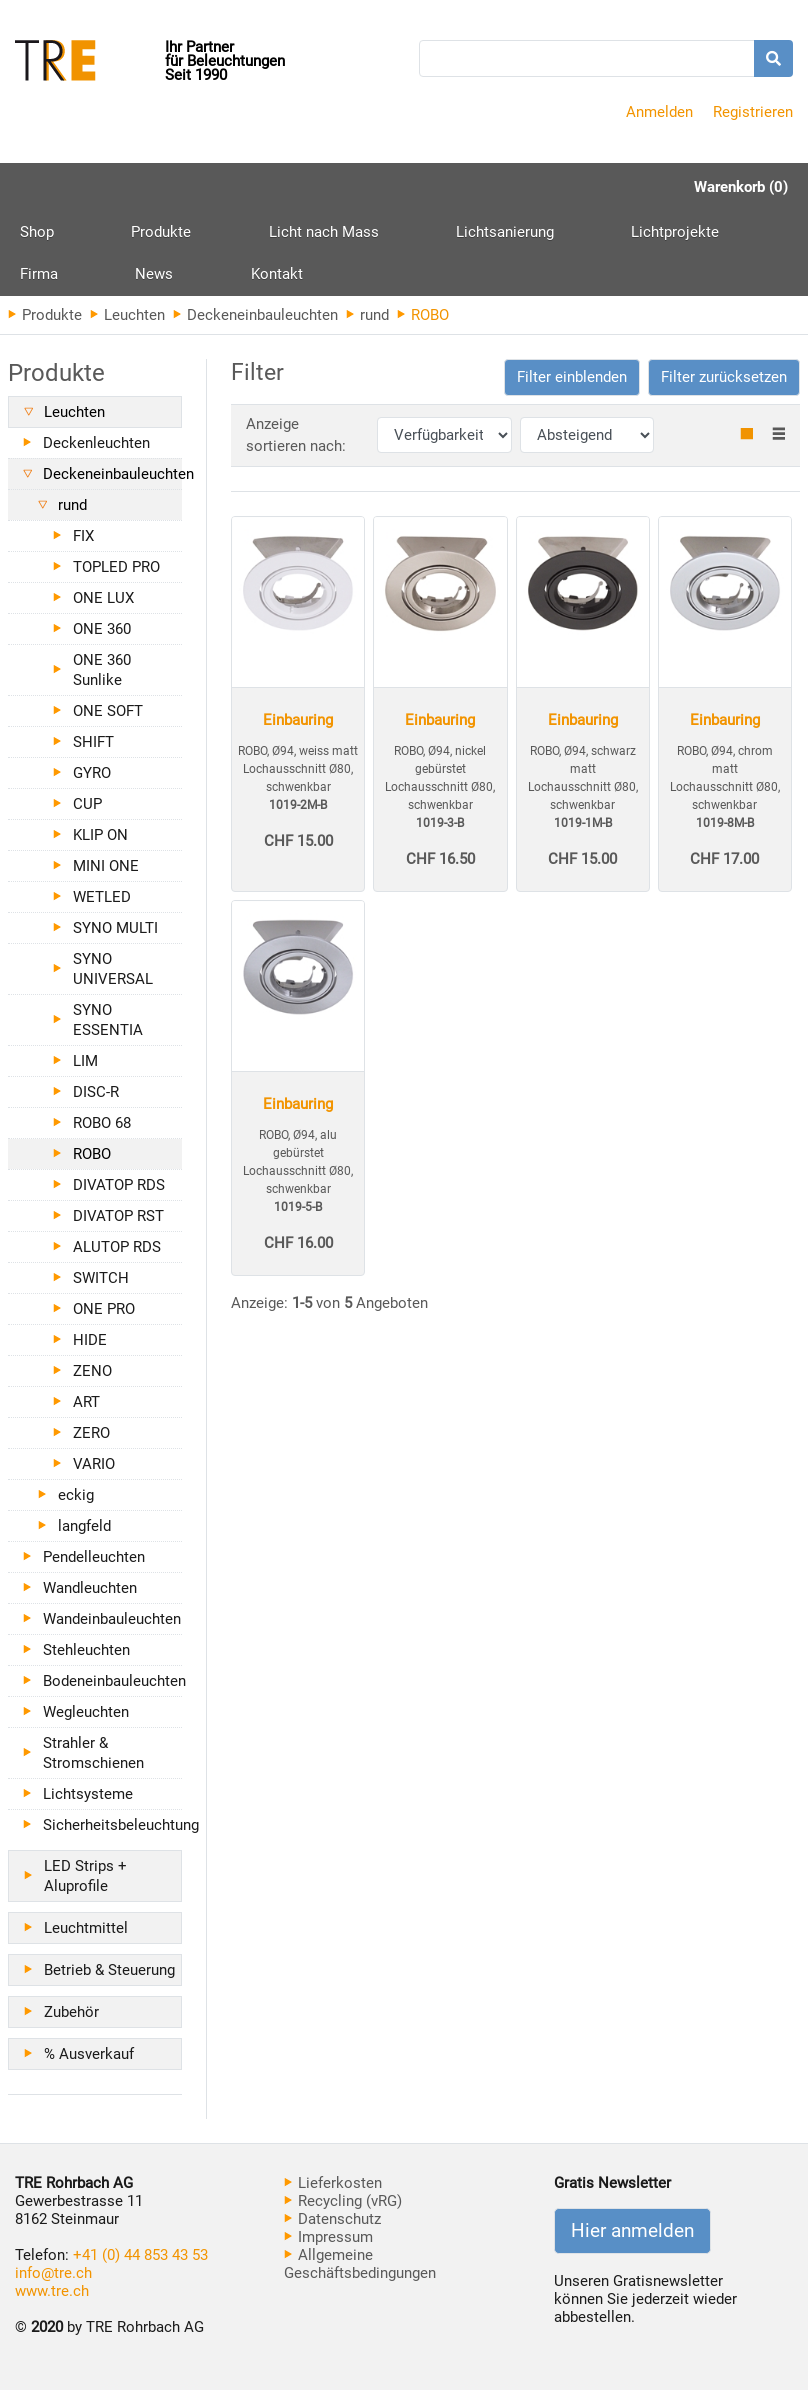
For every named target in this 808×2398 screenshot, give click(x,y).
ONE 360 (102, 637)
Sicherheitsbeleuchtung (112, 1833)
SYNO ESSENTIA (108, 1028)
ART (86, 1410)
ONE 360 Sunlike (102, 678)
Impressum (328, 2245)
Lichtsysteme (88, 1802)
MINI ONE (106, 874)
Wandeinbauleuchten (112, 1627)
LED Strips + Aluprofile (85, 1884)
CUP (87, 812)
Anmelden (659, 112)
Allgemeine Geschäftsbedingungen (360, 2272)
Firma (629, 234)
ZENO (92, 1379)
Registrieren (753, 112)
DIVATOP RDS (119, 1193)
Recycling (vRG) (343, 2209)
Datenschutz (332, 2227)
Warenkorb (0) (741, 187)
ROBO (92, 1162)
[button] (572, 385)
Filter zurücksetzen (724, 385)
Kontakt (46, 280)
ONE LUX (103, 606)
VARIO (94, 1472)
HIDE (90, 1348)
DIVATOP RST (118, 1224)
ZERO (91, 1441)
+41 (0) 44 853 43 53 (140, 2263)
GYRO (92, 781)
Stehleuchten (86, 1658)
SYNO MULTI (115, 936)
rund (367, 323)
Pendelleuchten (94, 1565)
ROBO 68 (102, 1131)
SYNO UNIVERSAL (113, 977)
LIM (85, 1069)
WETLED (102, 905)
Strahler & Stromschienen (93, 1761)
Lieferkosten (333, 2191)
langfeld (84, 1534)
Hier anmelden (632, 2239)
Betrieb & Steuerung (109, 1978)
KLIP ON (100, 843)
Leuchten (127, 323)
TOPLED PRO (116, 575)
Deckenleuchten (96, 451)
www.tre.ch (52, 2299)
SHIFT (93, 750)
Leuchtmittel (86, 1936)
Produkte (124, 241)
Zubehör (71, 2020)
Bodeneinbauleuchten (112, 1689)
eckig (76, 1503)
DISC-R (96, 1100)
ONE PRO (104, 1317)
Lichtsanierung (393, 234)
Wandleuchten (90, 1596)
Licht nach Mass (249, 234)
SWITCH (101, 1286)
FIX (83, 544)
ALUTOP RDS (117, 1255)
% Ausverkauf (89, 2062)
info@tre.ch (53, 2281)
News (707, 234)
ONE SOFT (108, 719)
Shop (37, 234)
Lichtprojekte (526, 234)
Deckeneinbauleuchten (255, 323)
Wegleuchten (86, 1720)
